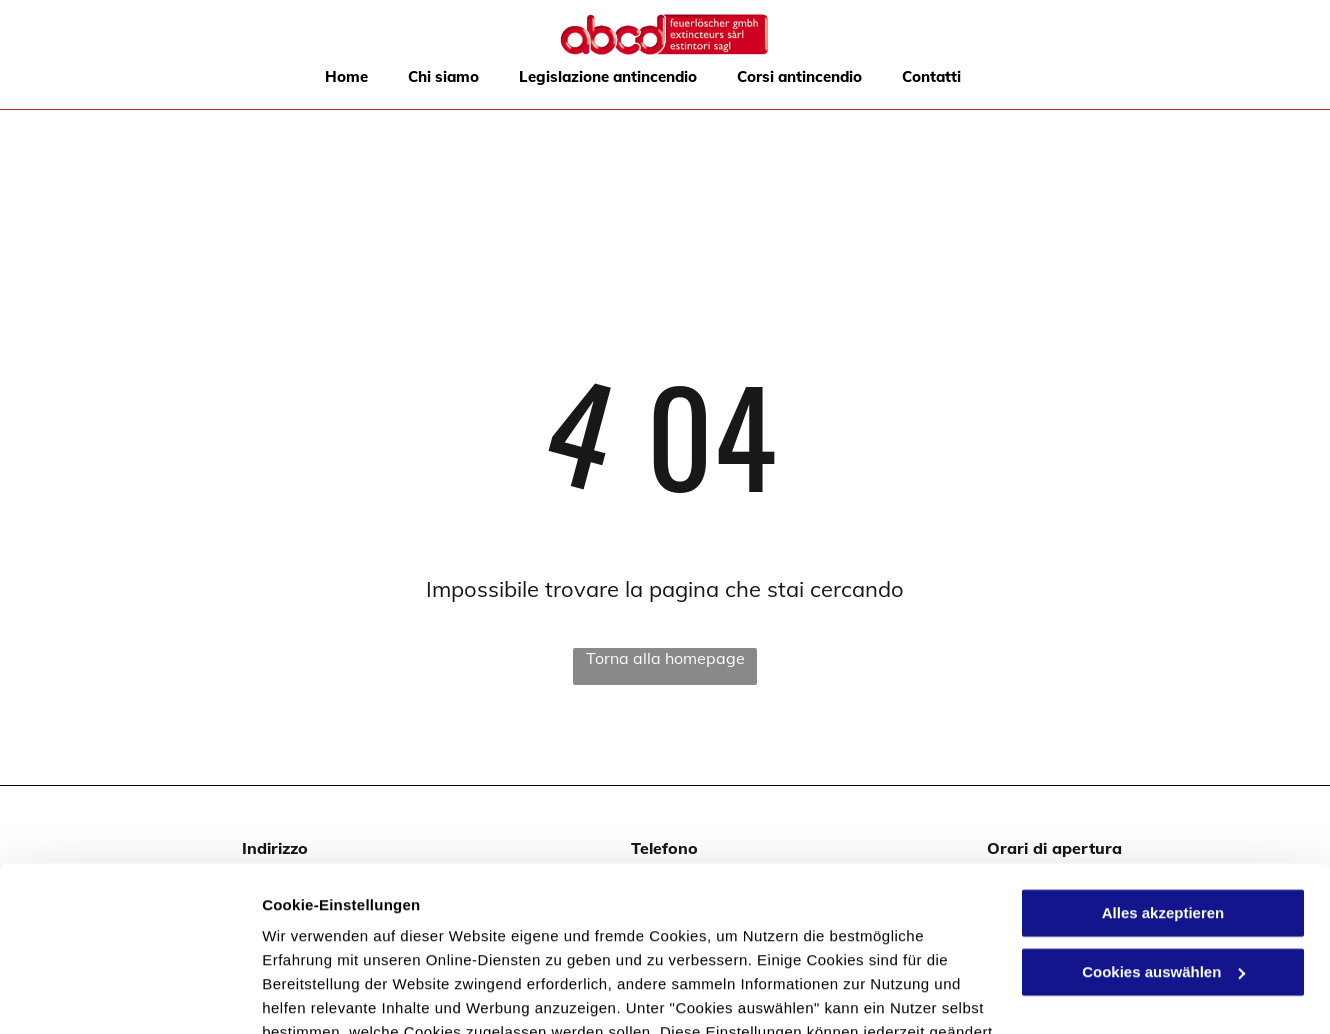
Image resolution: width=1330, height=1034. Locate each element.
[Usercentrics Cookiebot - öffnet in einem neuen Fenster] (129, 995)
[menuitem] (346, 76)
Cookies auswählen (332, 994)
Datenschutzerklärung (872, 915)
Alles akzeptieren (1163, 772)
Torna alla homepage (665, 658)
